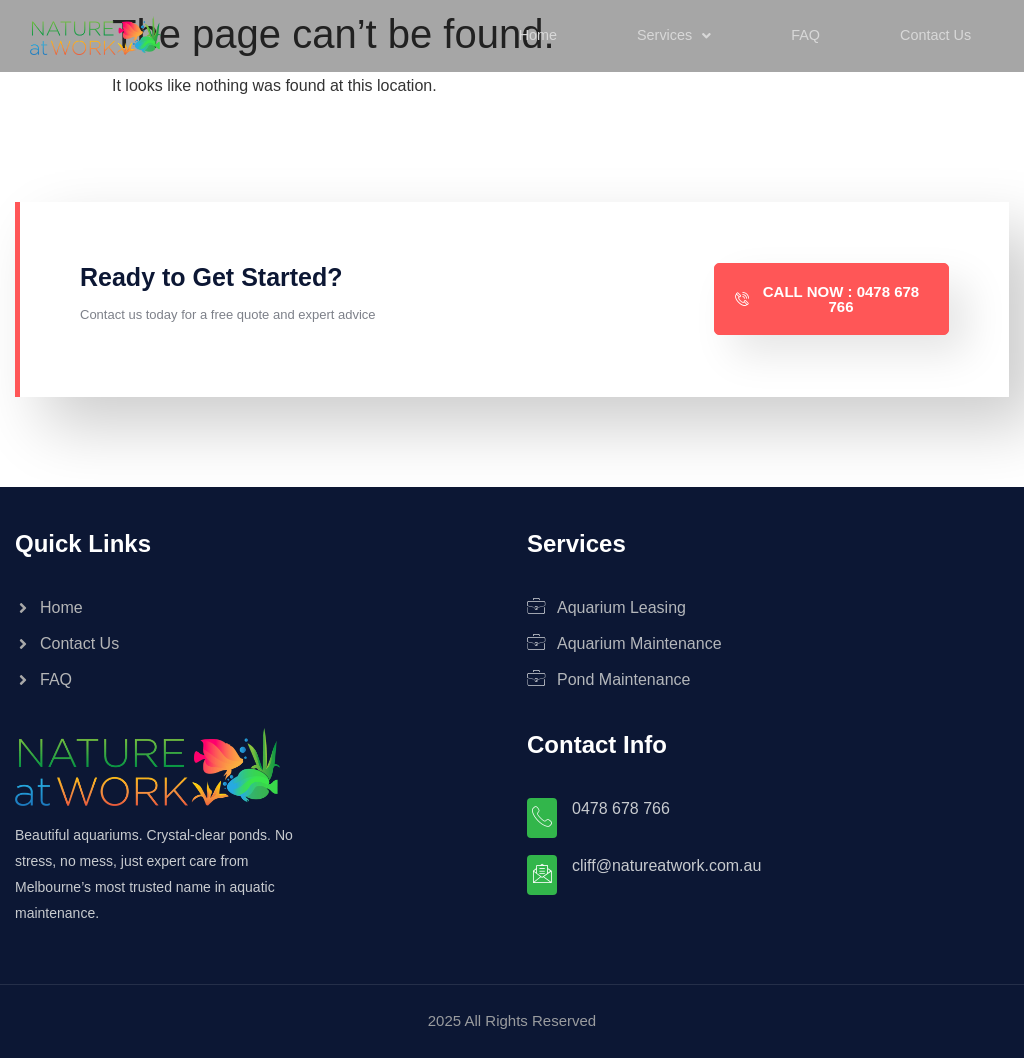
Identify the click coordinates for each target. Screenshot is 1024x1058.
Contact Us (933, 35)
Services (672, 35)
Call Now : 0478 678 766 (827, 299)
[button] (672, 36)
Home (535, 35)
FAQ (803, 35)
